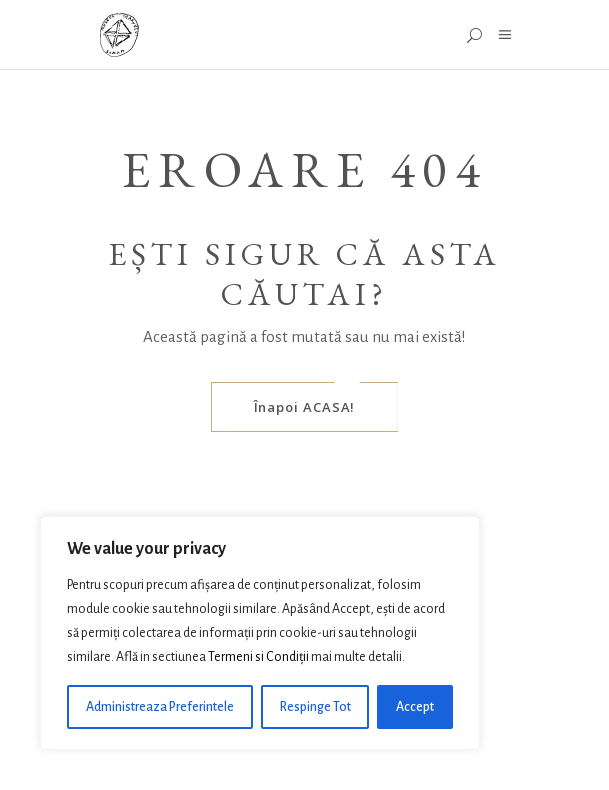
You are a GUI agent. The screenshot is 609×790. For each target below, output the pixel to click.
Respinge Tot (315, 707)
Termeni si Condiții (258, 657)
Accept (415, 707)
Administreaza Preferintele (160, 707)
